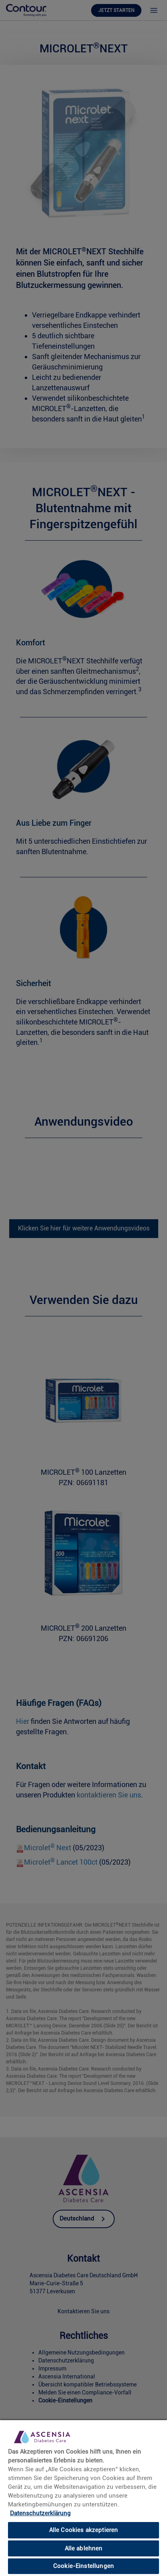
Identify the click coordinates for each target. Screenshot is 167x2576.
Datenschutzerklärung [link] (40, 2513)
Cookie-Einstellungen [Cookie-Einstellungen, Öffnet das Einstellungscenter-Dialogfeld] (83, 2566)
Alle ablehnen (84, 2548)
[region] (83, 2497)
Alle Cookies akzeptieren (83, 2530)
